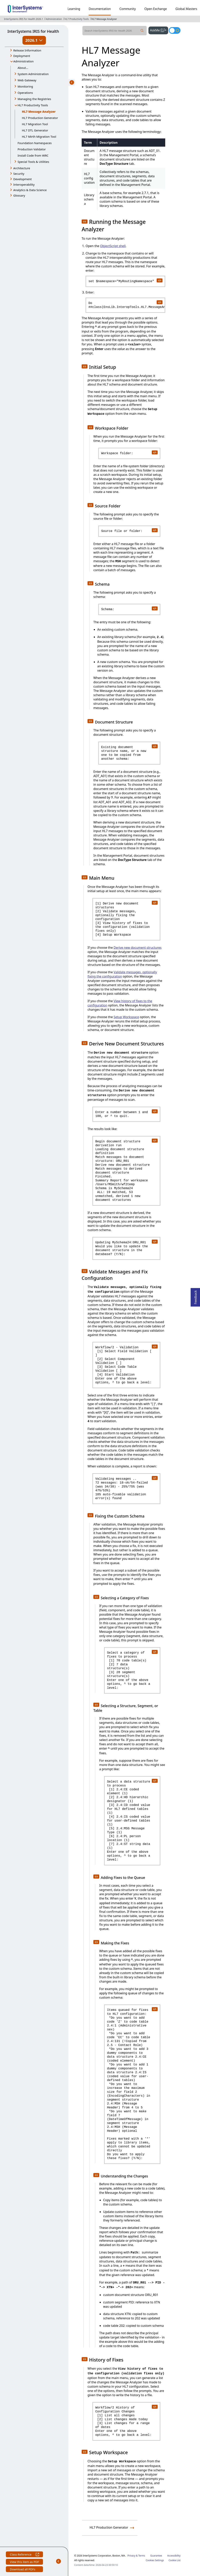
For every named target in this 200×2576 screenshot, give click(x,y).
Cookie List (174, 2560)
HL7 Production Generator (40, 118)
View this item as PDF (24, 2562)
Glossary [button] (19, 195)
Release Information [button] (27, 50)
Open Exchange (155, 9)
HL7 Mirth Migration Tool (39, 136)
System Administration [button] (33, 74)
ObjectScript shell (113, 246)
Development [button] (22, 179)
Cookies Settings (155, 2560)
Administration (54, 19)
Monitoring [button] (25, 86)
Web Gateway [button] (27, 80)
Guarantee (156, 2555)
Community (127, 9)
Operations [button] (25, 93)
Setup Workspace (126, 1017)
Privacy (131, 2555)
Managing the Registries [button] (34, 99)
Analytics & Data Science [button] (30, 190)
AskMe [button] (159, 30)
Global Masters (186, 9)
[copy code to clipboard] (159, 280)
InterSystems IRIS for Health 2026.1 (23, 19)
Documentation (100, 9)
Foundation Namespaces (35, 143)
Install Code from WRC (33, 155)
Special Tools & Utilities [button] (33, 162)
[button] (85, 221)
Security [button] (18, 174)
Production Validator (32, 149)
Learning (74, 9)
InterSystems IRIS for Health (33, 31)
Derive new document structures (138, 947)
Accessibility (173, 2555)
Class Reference (24, 2554)
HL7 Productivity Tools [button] (33, 105)
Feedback (195, 1296)
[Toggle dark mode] (174, 30)
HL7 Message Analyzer (104, 19)
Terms (141, 2555)
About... (23, 68)
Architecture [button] (21, 168)
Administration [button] (23, 61)
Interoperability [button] (24, 184)
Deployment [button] (21, 56)
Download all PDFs (23, 2569)
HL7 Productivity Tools (76, 19)
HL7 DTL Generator (35, 130)
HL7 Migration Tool (35, 124)
